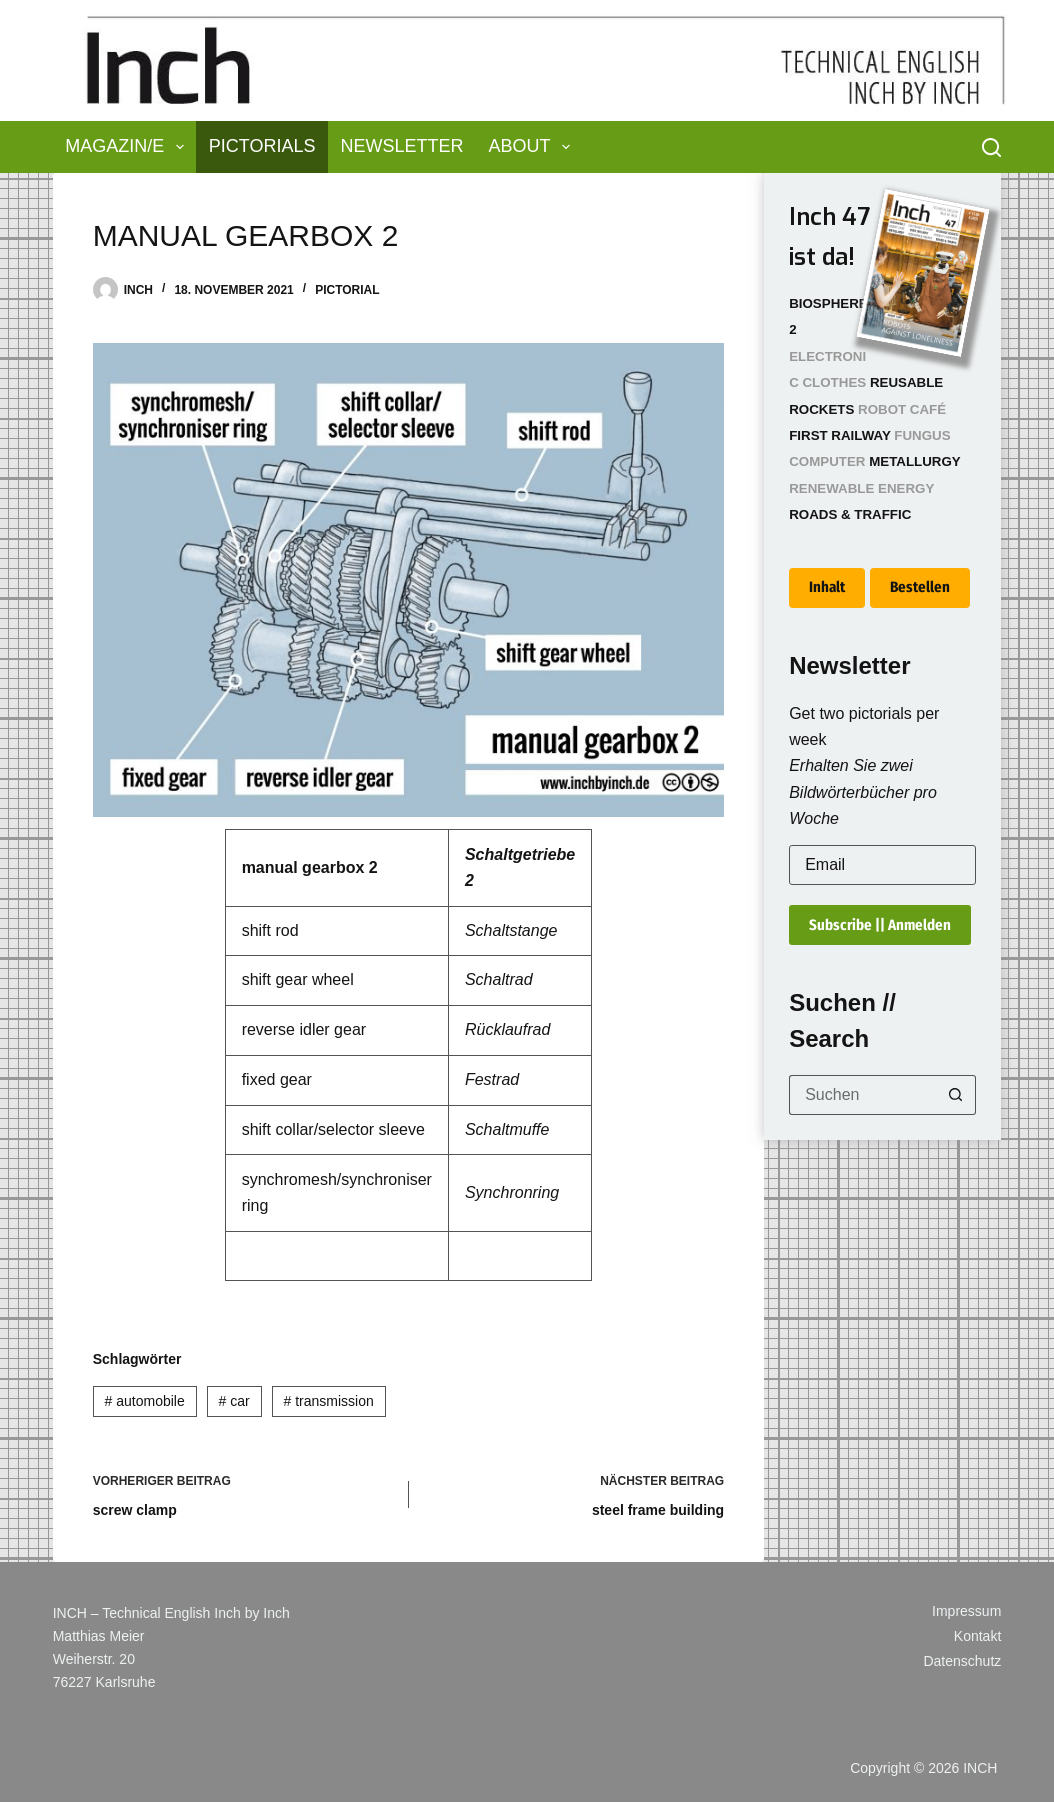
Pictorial (347, 290)
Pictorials (262, 146)
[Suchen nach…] (862, 1095)
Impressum (966, 1611)
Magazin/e (128, 147)
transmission (328, 1401)
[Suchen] (991, 147)
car (234, 1401)
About (534, 147)
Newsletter (402, 146)
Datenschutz (962, 1661)
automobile (145, 1401)
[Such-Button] (956, 1095)
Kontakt (977, 1636)
